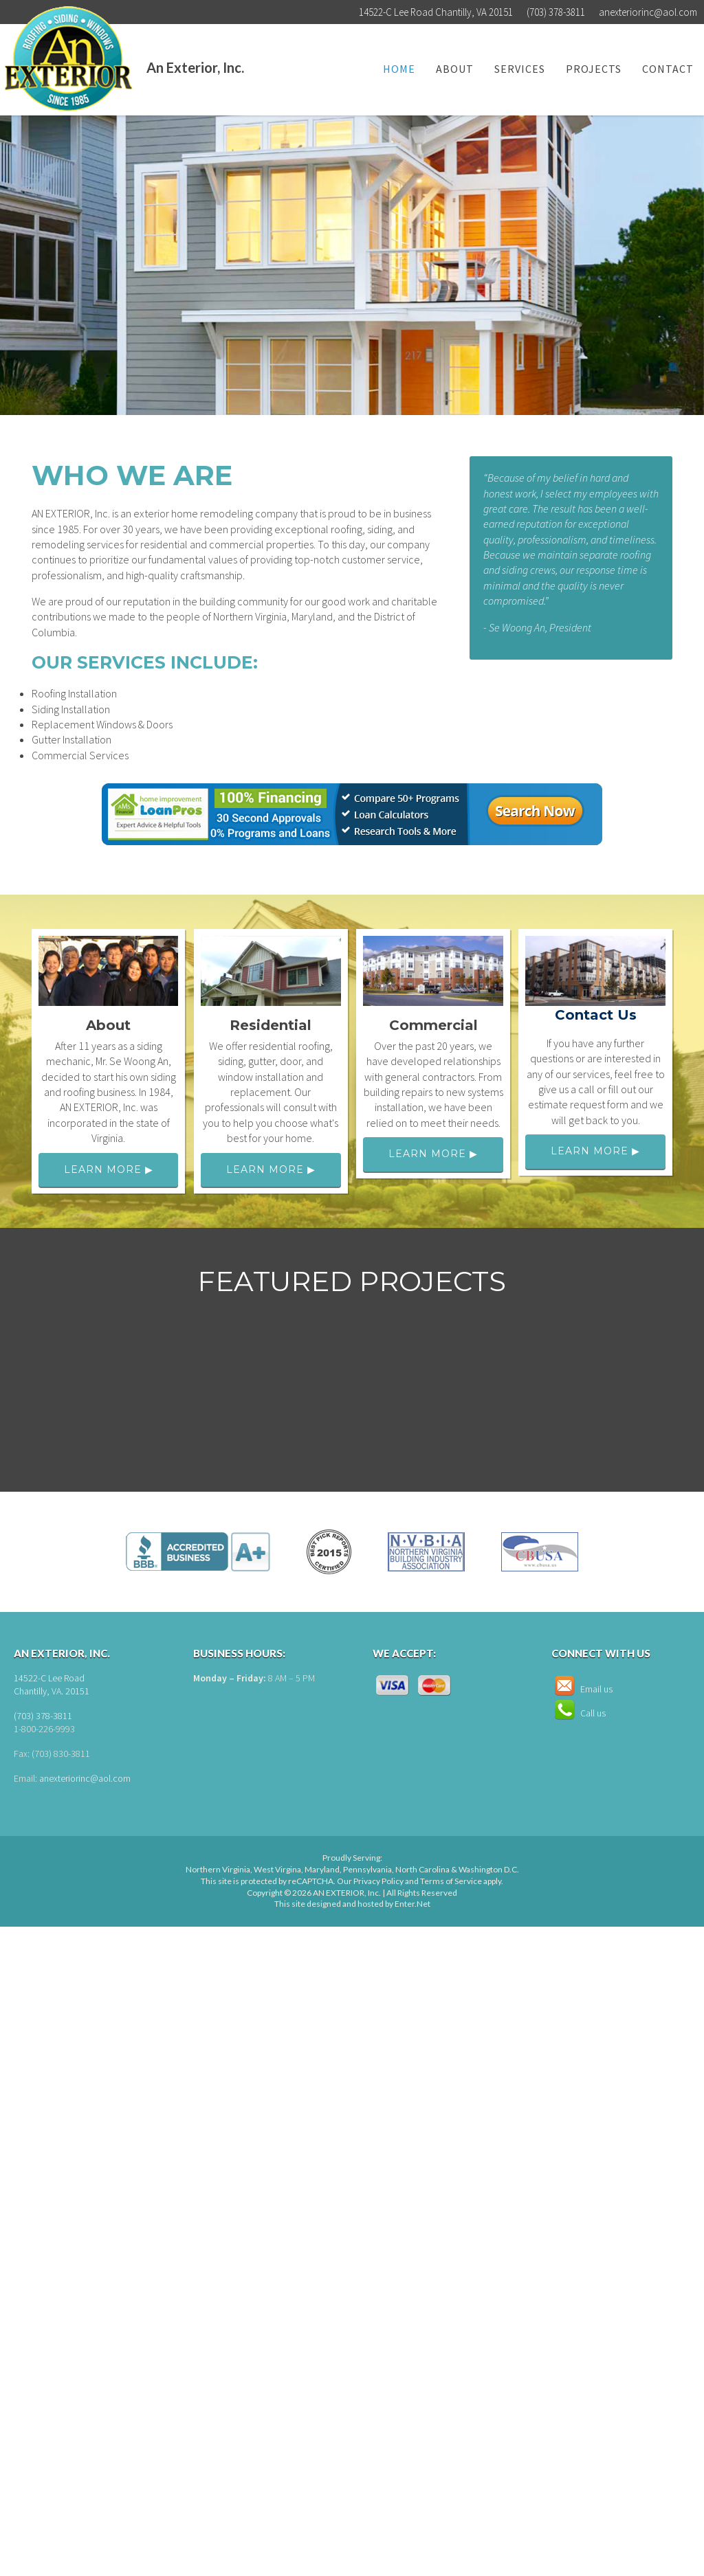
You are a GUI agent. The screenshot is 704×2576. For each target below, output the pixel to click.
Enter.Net (412, 1904)
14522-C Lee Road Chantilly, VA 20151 (436, 12)
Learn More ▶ (108, 1169)
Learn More (297, 361)
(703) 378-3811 (43, 1716)
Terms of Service (451, 1881)
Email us (582, 1689)
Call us (578, 1713)
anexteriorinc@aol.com (648, 12)
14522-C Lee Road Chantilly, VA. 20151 (51, 1685)
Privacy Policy (378, 1881)
